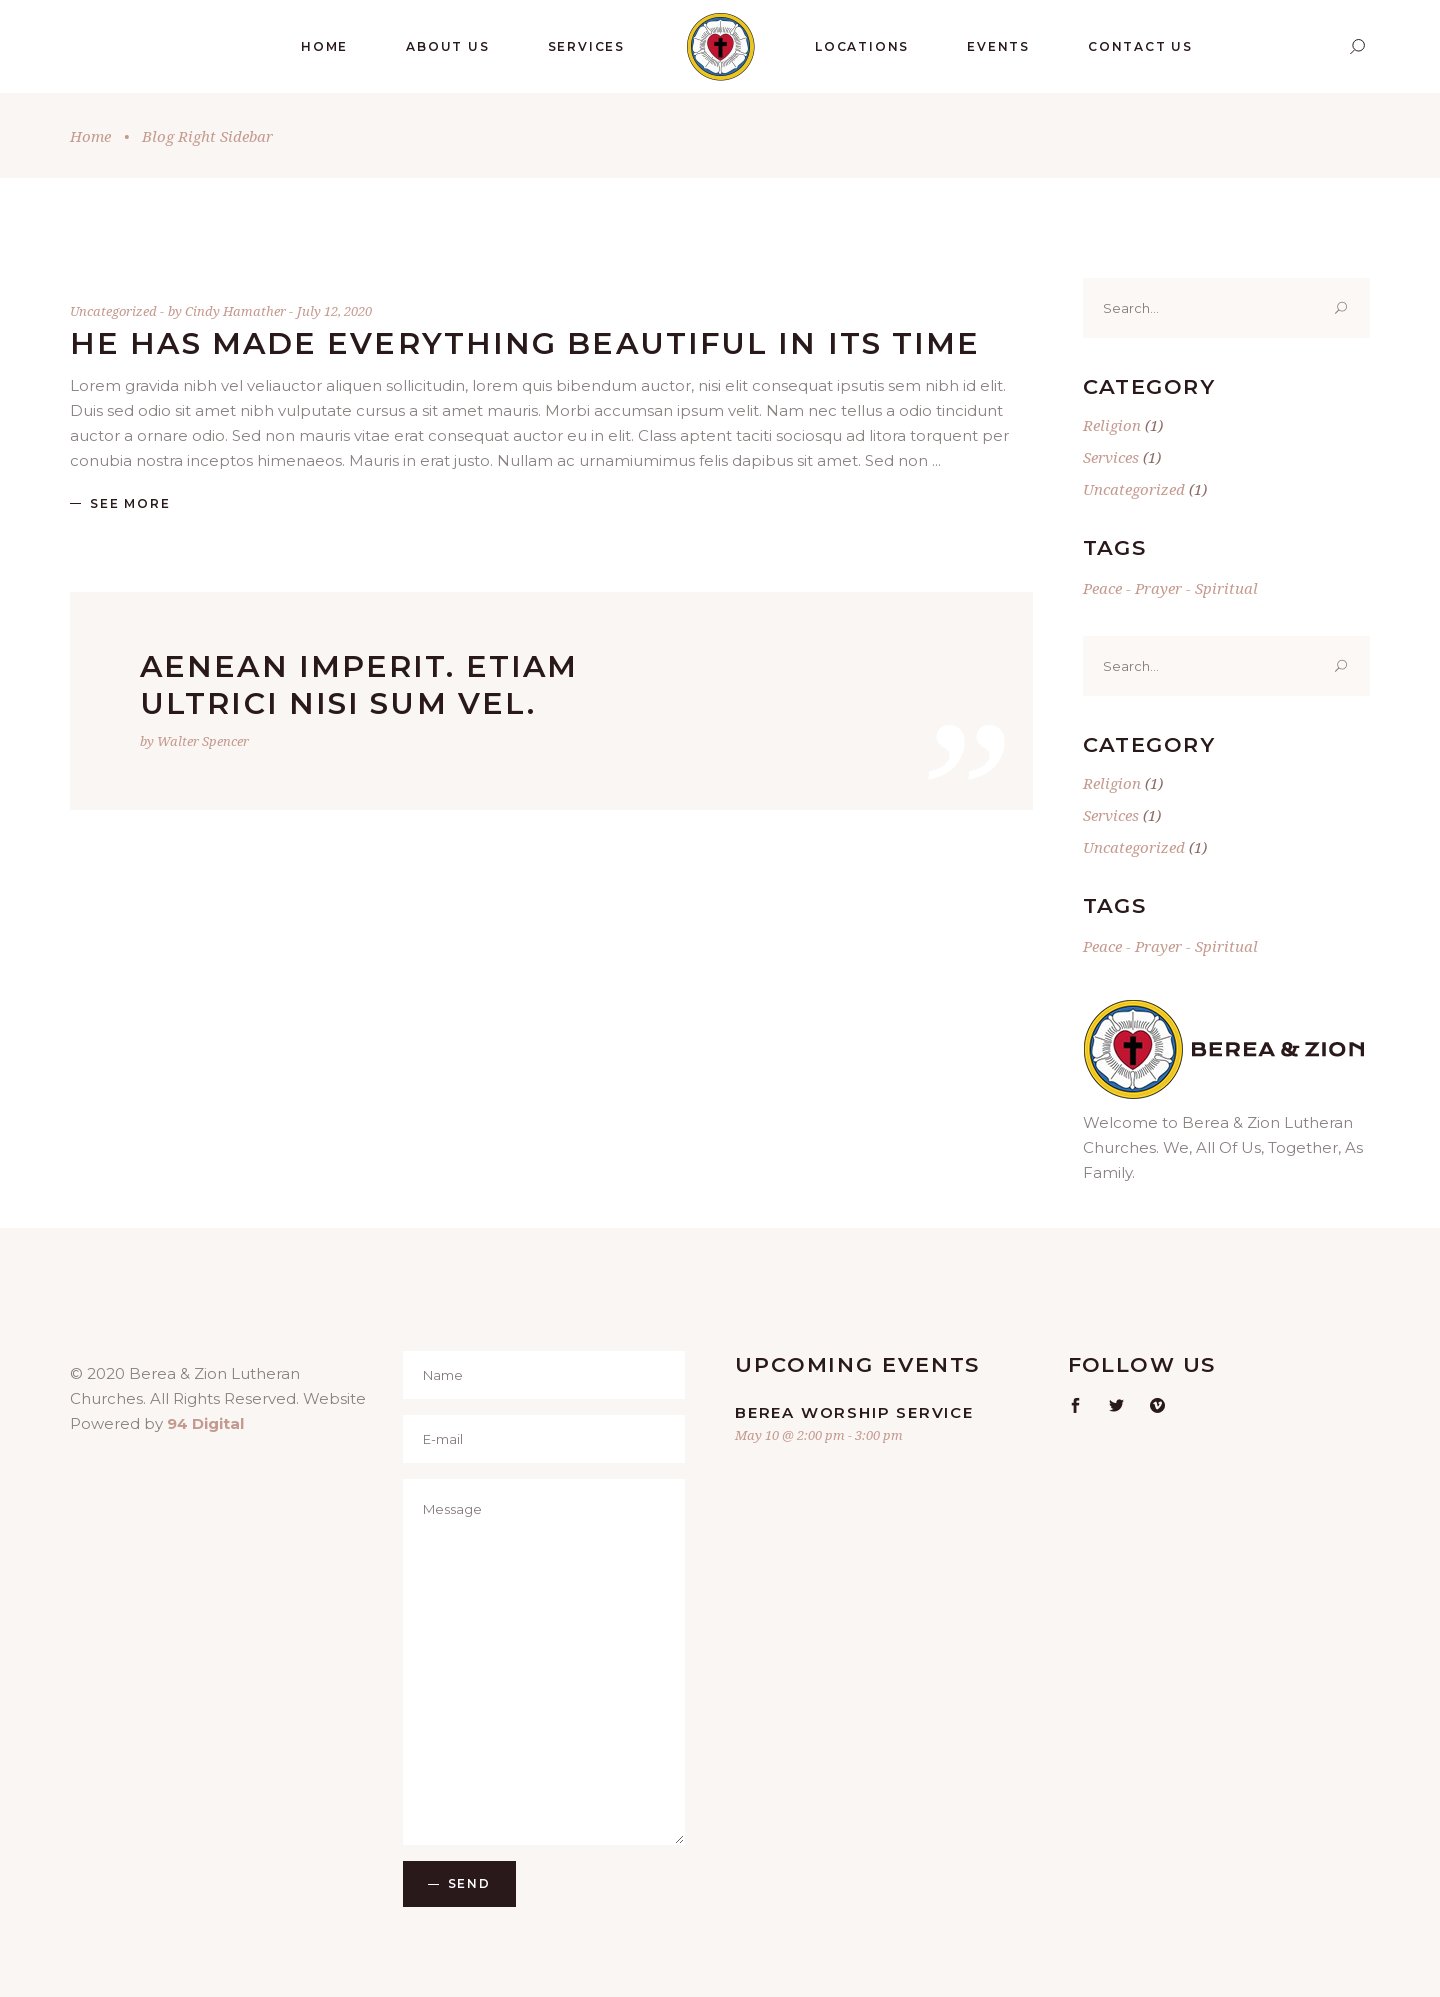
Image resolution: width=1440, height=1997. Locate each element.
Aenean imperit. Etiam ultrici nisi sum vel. (359, 685)
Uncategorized (113, 311)
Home (90, 136)
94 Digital (205, 1423)
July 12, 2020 (334, 311)
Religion (1112, 425)
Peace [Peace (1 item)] (1102, 588)
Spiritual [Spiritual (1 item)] (1226, 588)
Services (1111, 457)
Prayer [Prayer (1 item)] (1158, 588)
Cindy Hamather (237, 311)
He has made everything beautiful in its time (525, 343)
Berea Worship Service (854, 1412)
